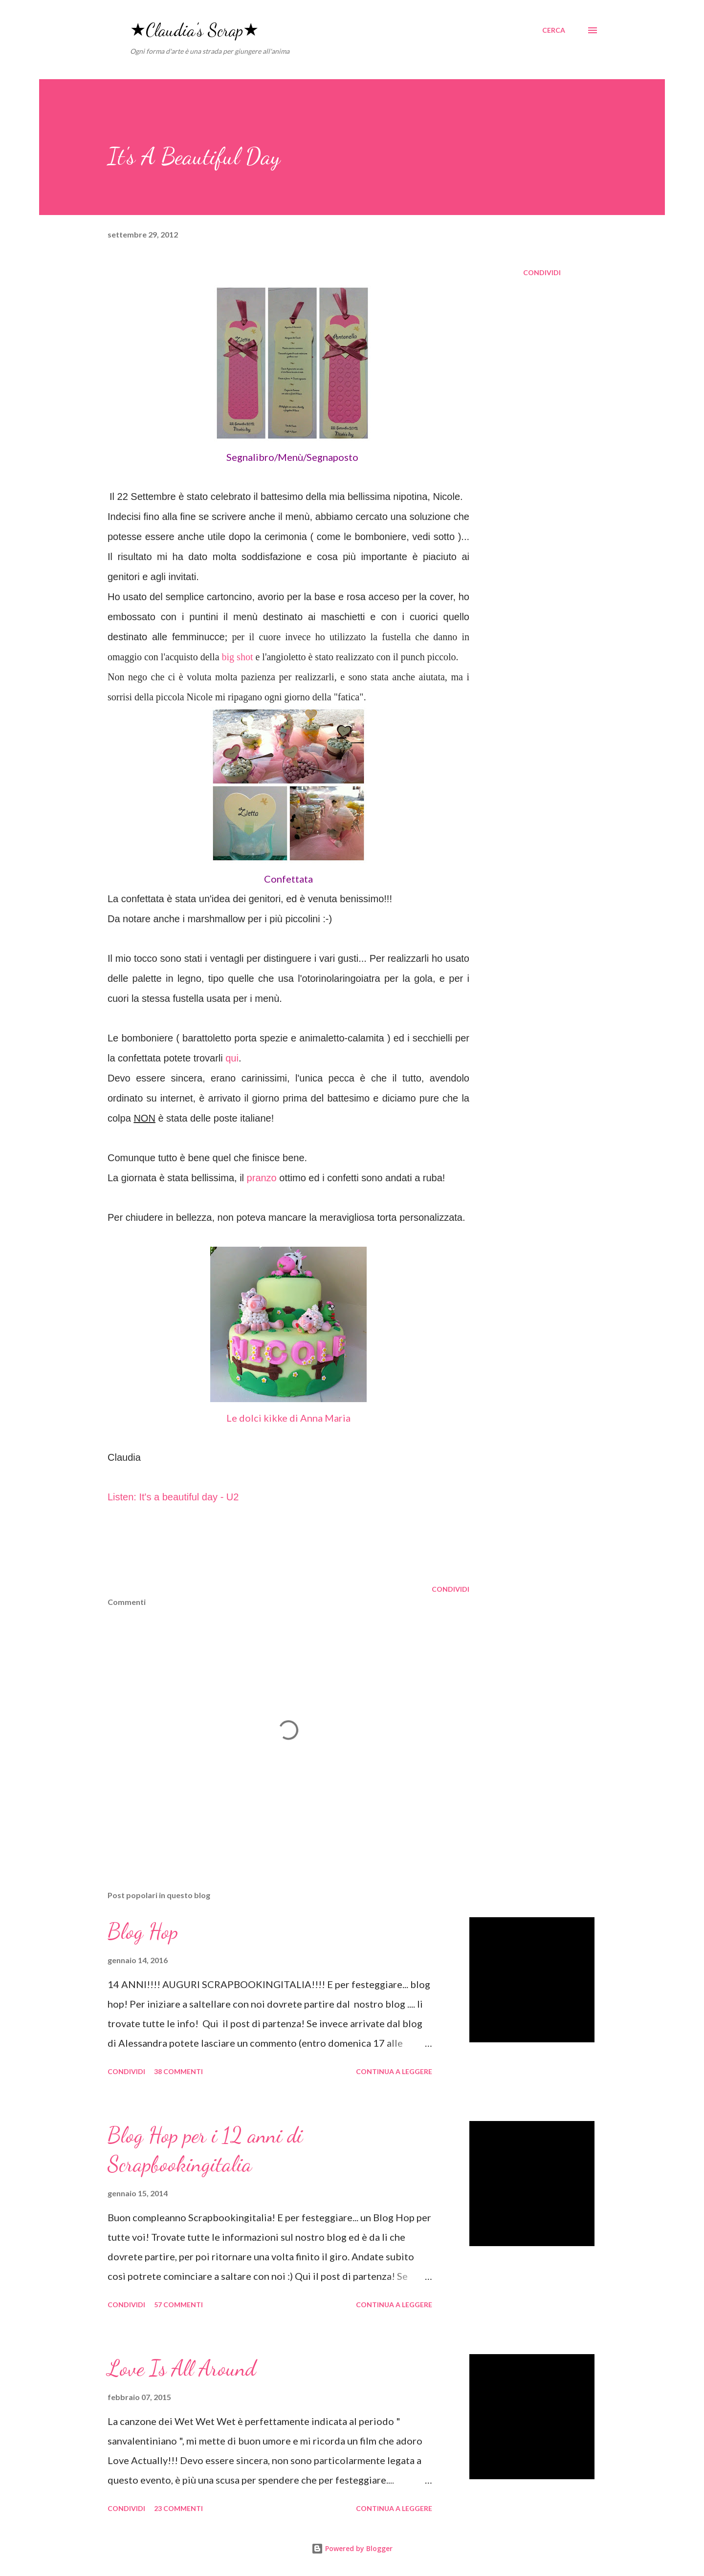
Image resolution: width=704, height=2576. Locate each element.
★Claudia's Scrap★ (194, 30)
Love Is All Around (182, 2368)
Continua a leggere (394, 2071)
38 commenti (178, 2071)
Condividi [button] (542, 272)
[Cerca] (553, 30)
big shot (237, 656)
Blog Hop (143, 1931)
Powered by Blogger (352, 2548)
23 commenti (178, 2508)
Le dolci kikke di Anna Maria (288, 1418)
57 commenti (178, 2304)
